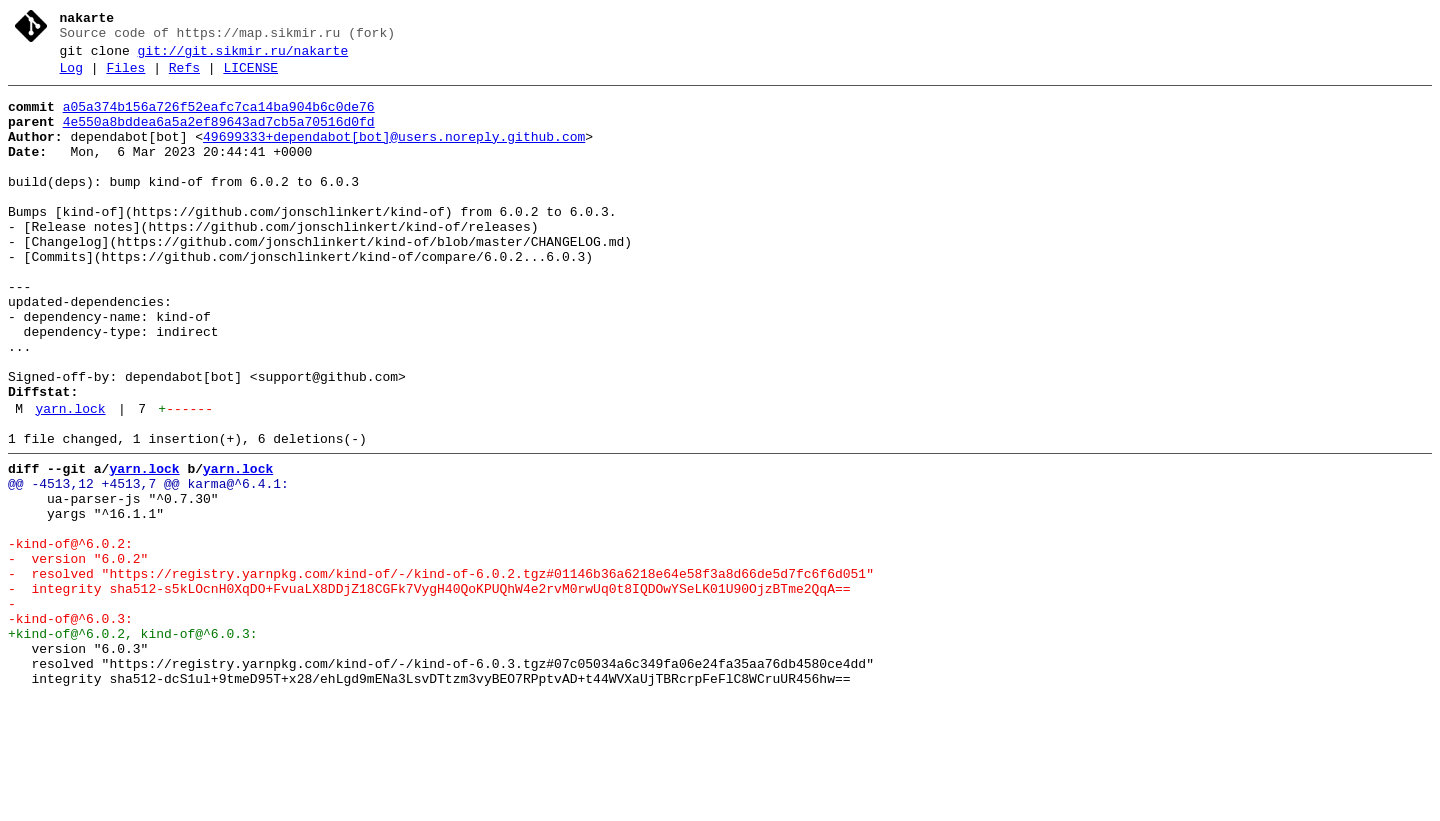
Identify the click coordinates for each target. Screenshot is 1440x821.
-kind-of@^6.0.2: (70, 637)
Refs (184, 77)
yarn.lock (70, 481)
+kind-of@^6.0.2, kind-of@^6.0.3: (133, 745)
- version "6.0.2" (78, 655)
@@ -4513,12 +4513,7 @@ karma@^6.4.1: (148, 565)
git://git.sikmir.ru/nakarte (243, 57)
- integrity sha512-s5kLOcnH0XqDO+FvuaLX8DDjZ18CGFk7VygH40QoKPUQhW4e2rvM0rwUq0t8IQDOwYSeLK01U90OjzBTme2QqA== (429, 691)
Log (71, 77)
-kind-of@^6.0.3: (70, 727)
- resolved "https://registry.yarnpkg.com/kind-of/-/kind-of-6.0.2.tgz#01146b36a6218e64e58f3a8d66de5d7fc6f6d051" (441, 673)
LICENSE (250, 77)
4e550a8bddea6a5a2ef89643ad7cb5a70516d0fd (219, 137)
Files (125, 77)
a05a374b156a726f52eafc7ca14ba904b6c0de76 (219, 119)
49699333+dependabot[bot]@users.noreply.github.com (394, 155)
